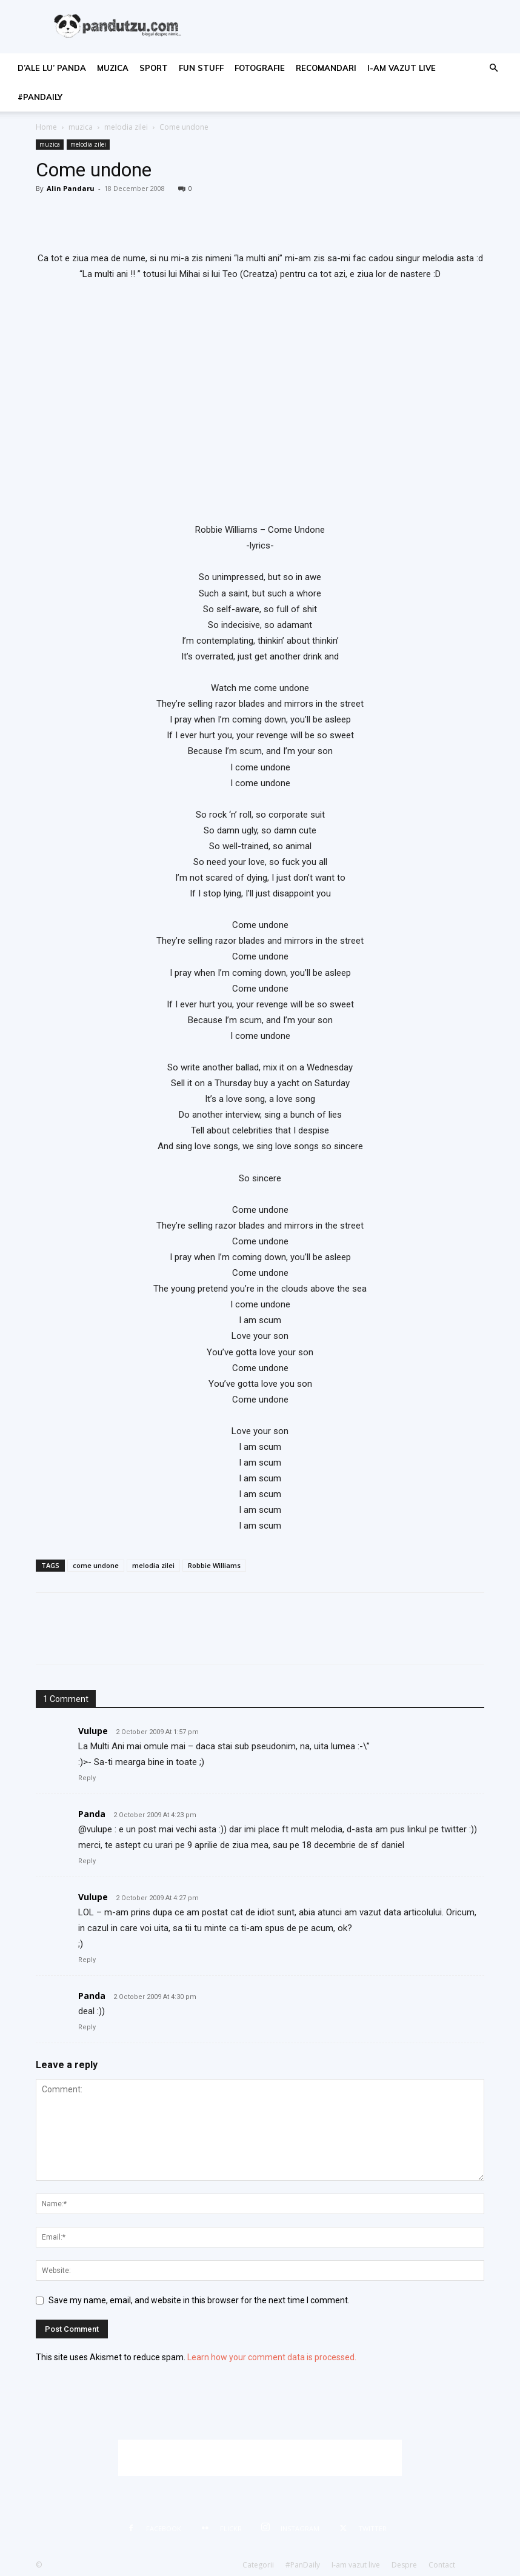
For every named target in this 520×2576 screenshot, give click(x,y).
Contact (441, 2565)
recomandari (326, 68)
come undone (96, 1565)
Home (46, 127)
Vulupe (93, 1731)
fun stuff (201, 68)
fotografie (260, 68)
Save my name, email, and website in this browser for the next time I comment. (199, 2300)
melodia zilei (126, 127)
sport (153, 68)
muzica (112, 68)
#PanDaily (40, 97)
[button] (493, 68)
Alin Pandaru (71, 188)
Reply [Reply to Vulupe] (87, 1778)
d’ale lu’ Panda (52, 68)
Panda (91, 1814)
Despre (404, 2565)
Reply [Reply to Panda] (87, 1861)
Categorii (258, 2565)
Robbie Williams (214, 1565)
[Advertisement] (260, 2458)
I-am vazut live (401, 68)
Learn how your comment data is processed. (271, 2357)
